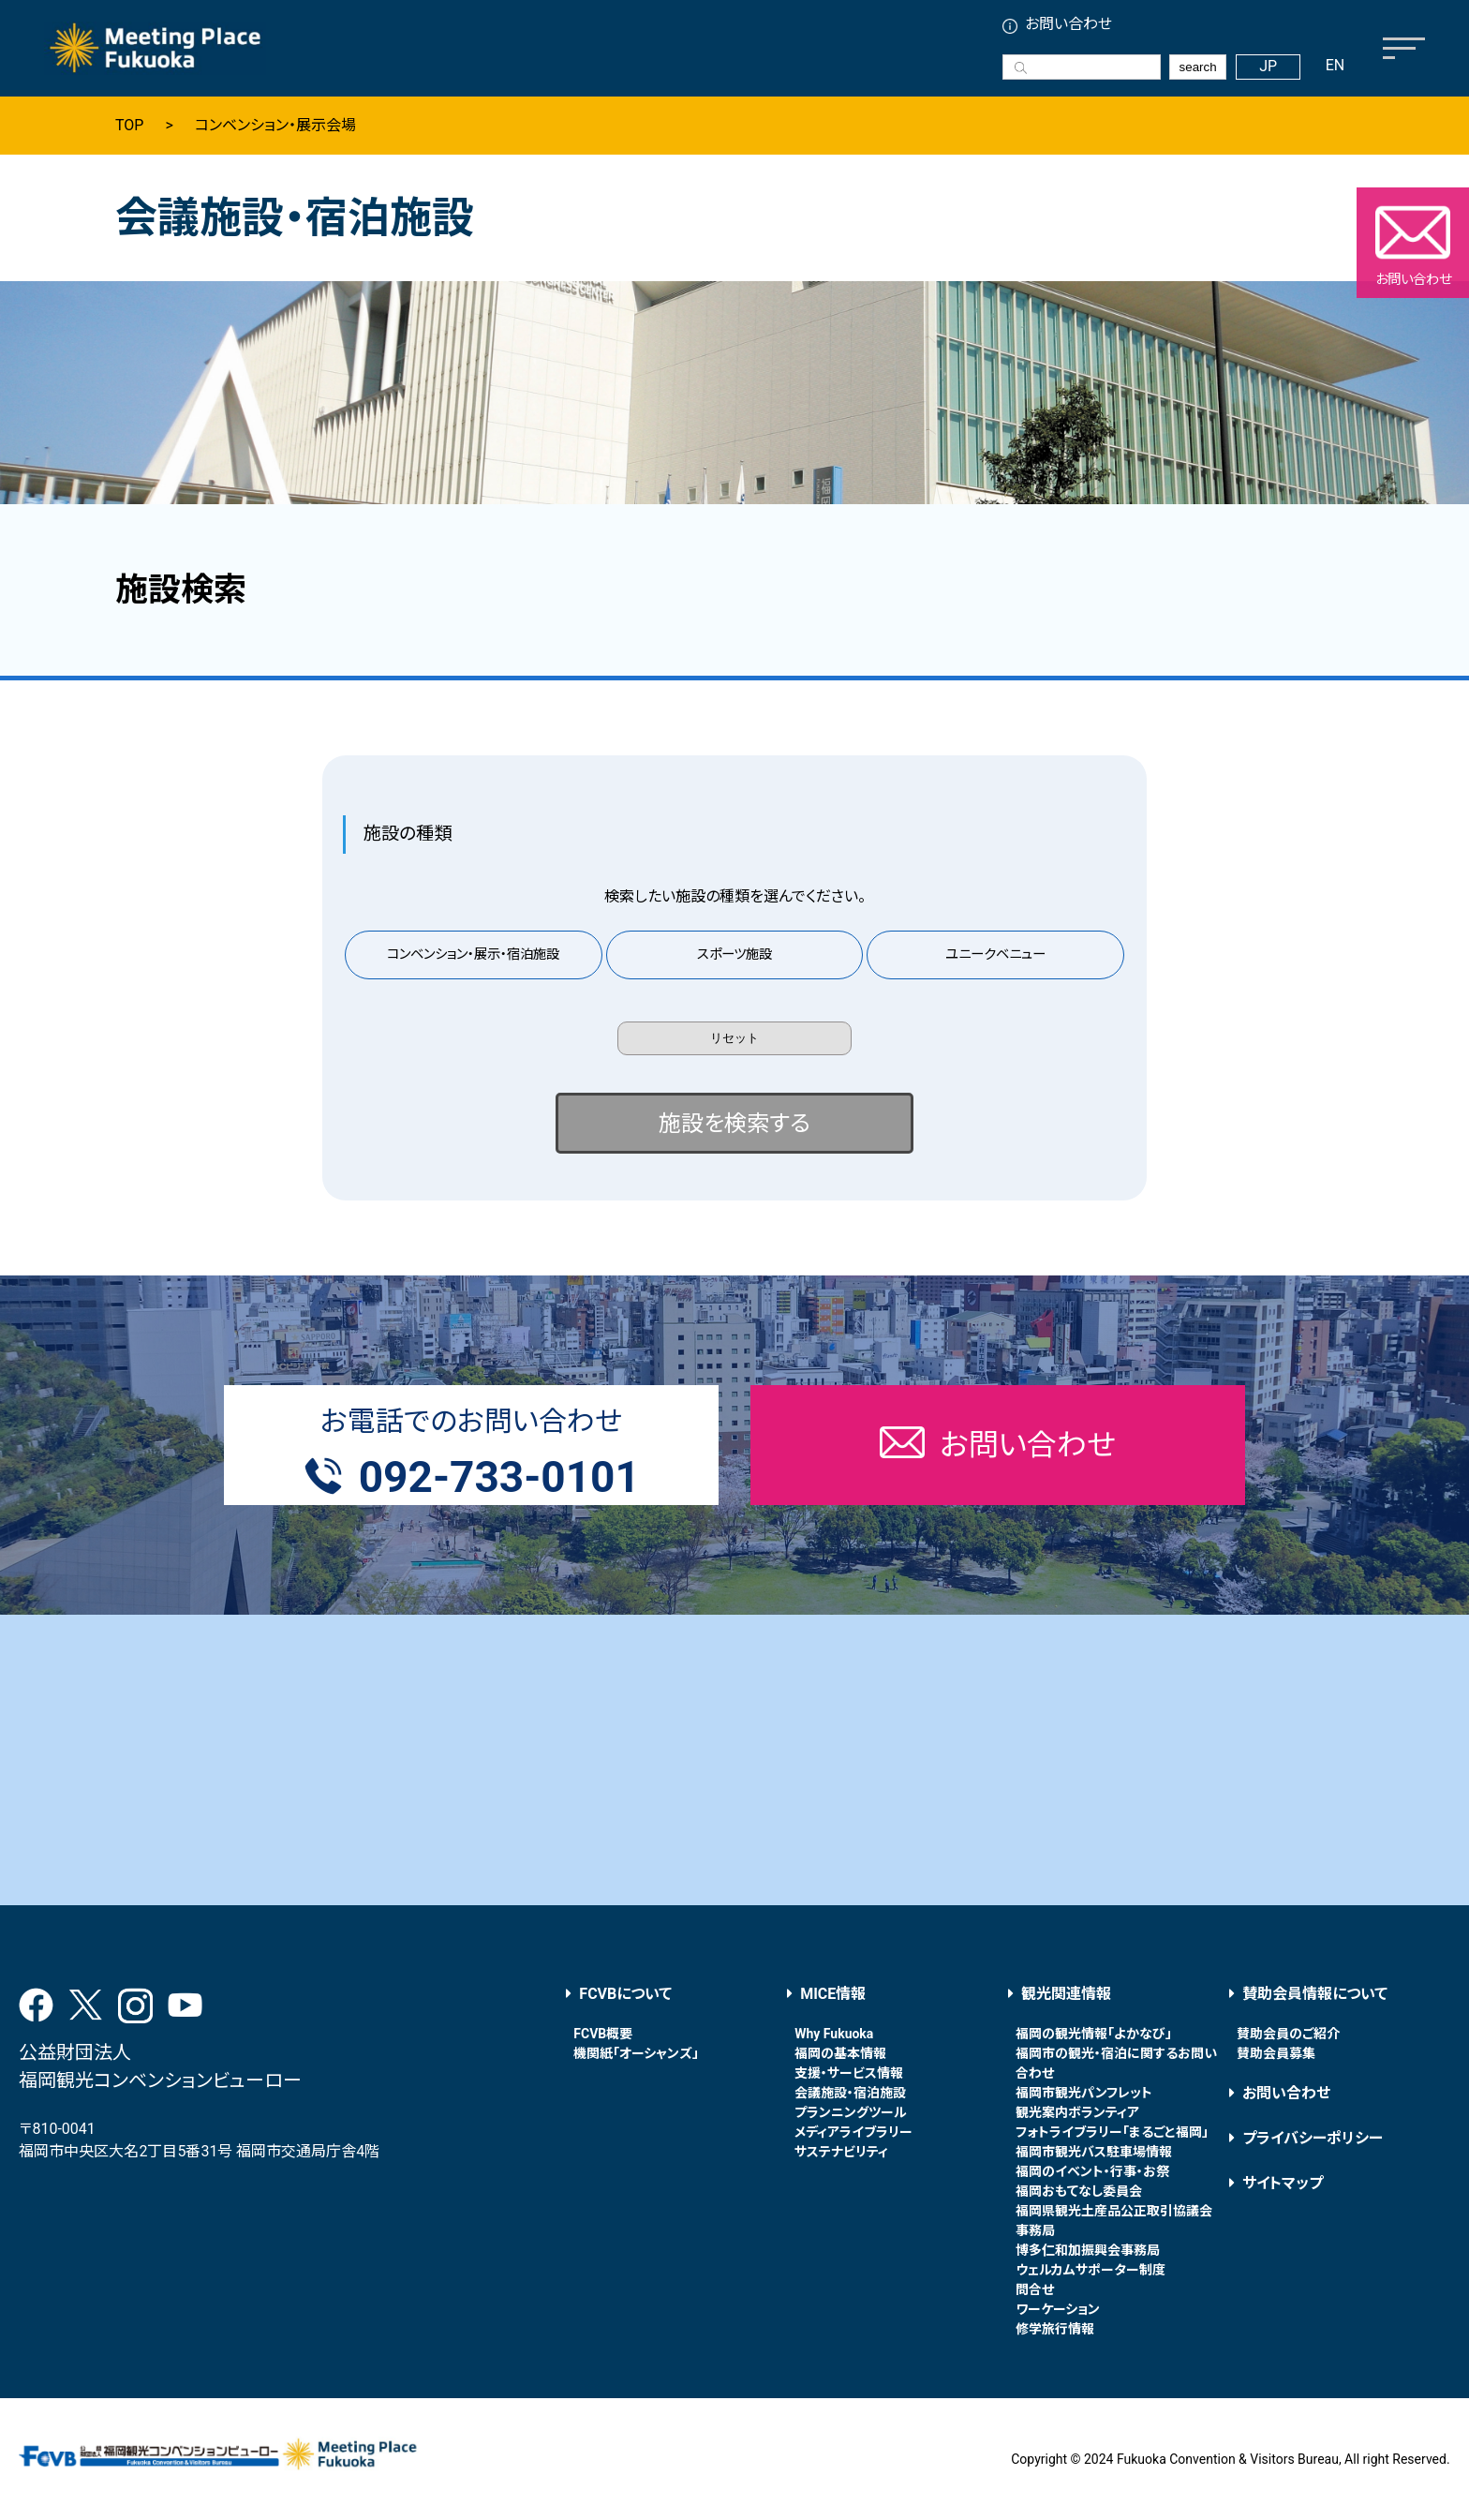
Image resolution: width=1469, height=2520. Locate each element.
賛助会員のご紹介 (1288, 2033)
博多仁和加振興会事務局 (1088, 2250)
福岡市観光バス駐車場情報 (1094, 2151)
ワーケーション (1058, 2309)
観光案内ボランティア (1077, 2112)
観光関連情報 (1066, 1994)
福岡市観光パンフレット (1084, 2092)
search (1198, 67)
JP (1268, 66)
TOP (129, 125)
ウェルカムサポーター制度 (1090, 2269)
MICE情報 (833, 1994)
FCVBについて (625, 1994)
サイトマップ (1282, 2183)
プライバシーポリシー (1312, 2138)
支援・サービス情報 (848, 2072)
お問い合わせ (1068, 24)
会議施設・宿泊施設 (850, 2092)
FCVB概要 (602, 2033)
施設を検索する (734, 1124)
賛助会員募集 (1276, 2053)
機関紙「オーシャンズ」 (636, 2053)
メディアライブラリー (853, 2132)
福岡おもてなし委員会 (1079, 2191)
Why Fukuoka (833, 2033)
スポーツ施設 (734, 954)
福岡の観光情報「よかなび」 (1094, 2033)
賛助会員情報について (1314, 1994)
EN (1335, 65)
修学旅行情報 (1055, 2328)
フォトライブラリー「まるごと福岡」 (1112, 2132)
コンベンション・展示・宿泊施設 (473, 954)
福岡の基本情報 (840, 2053)
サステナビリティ (841, 2151)
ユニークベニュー (995, 954)
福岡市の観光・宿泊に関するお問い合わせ (1116, 2063)
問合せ (1035, 2289)
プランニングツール (850, 2112)
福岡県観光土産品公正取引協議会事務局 (1114, 2220)
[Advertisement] (734, 1760)
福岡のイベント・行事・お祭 (1092, 2171)
